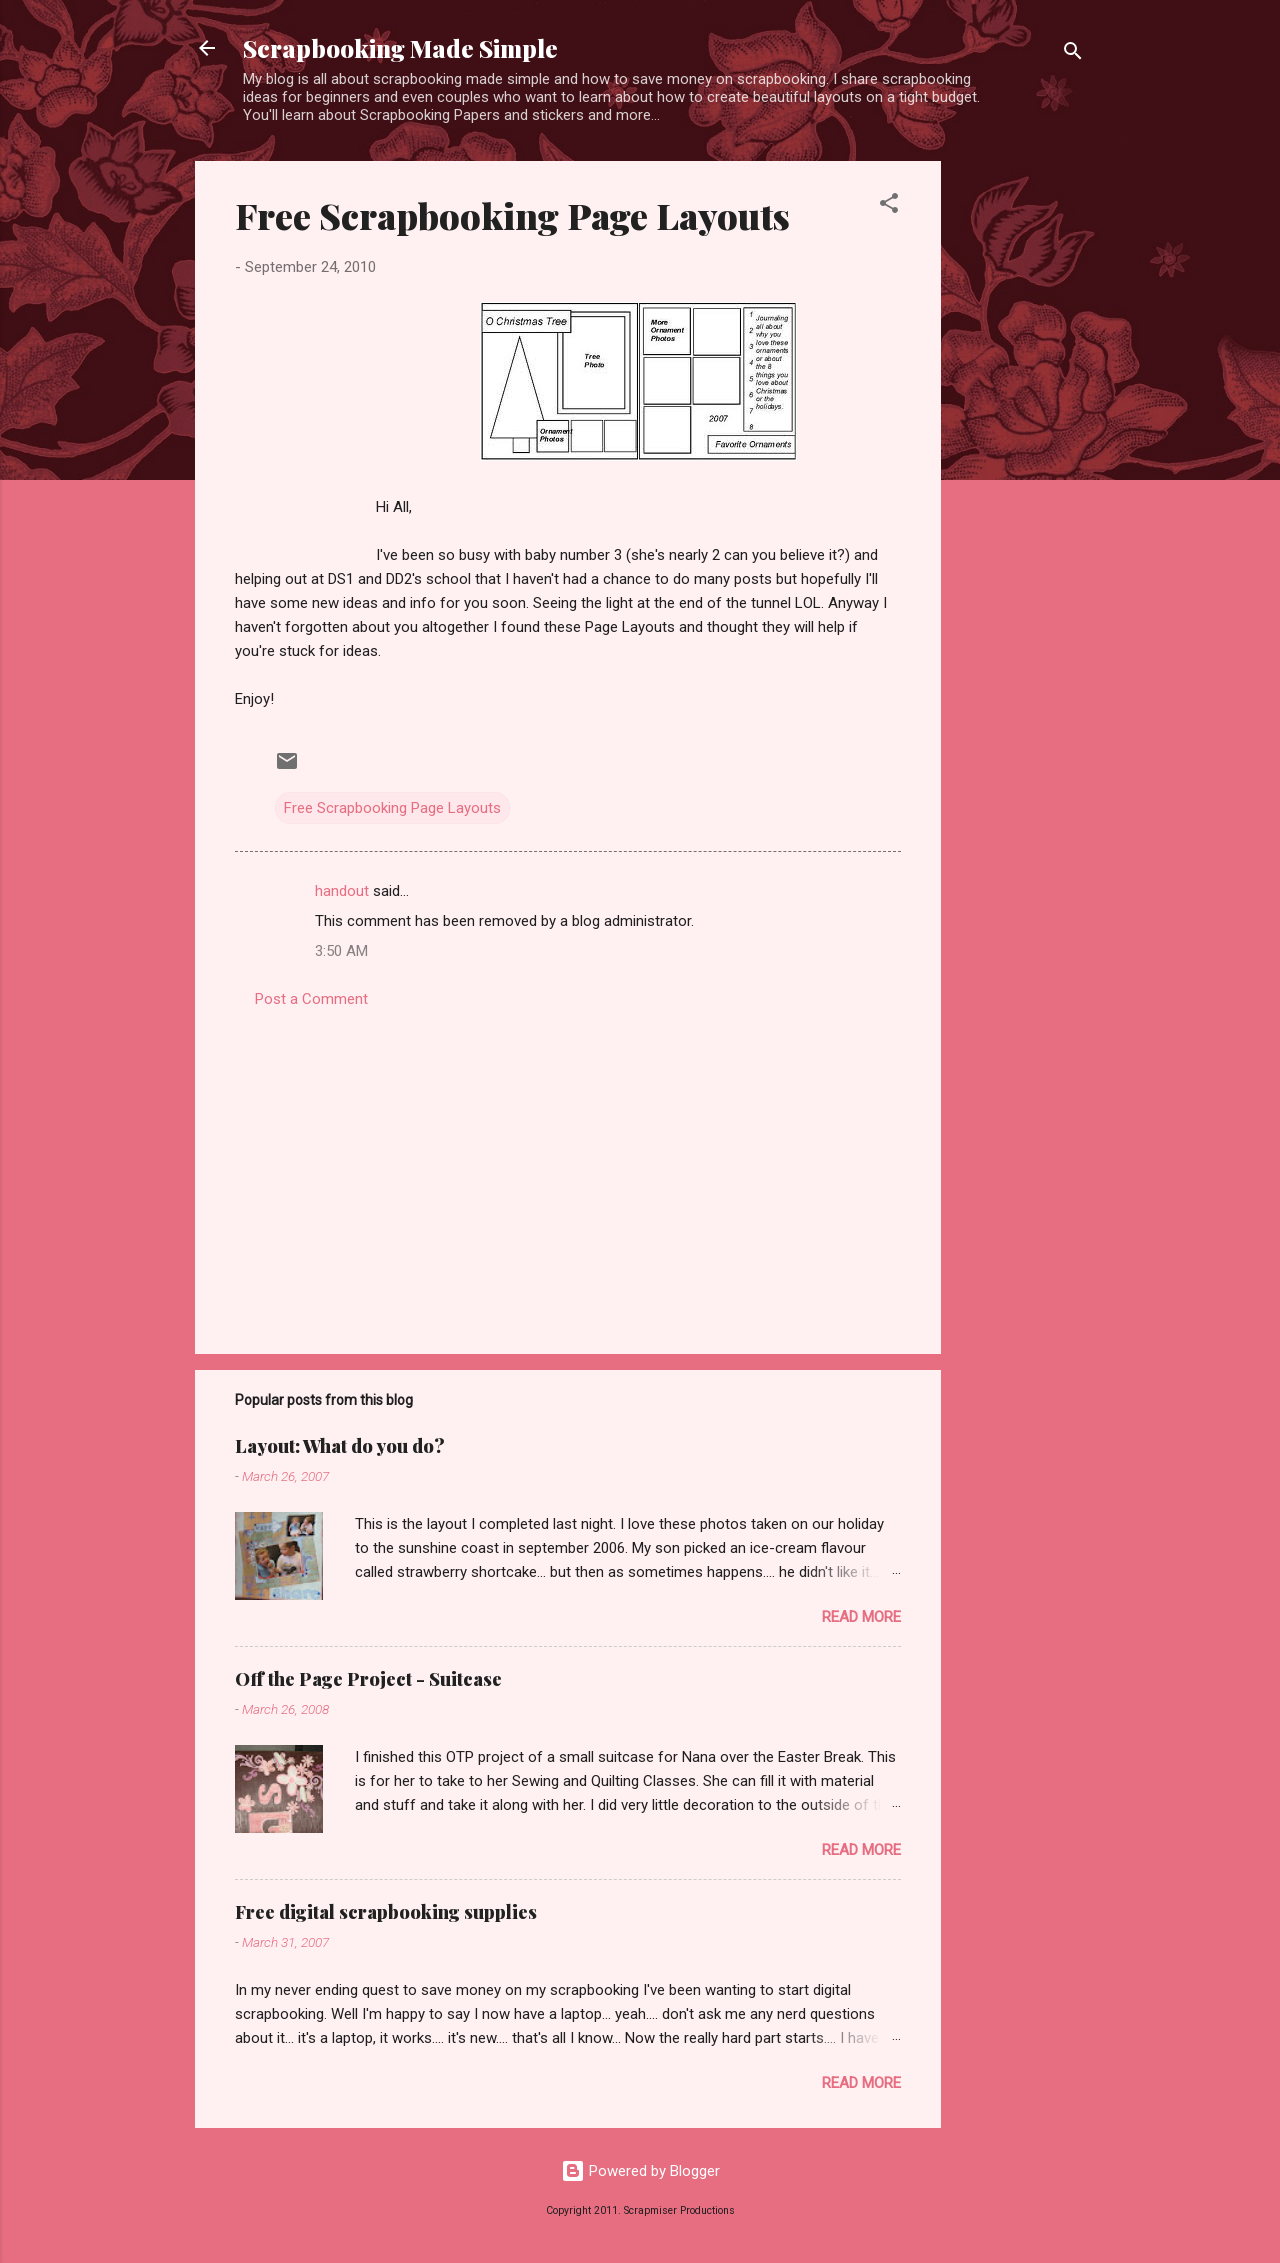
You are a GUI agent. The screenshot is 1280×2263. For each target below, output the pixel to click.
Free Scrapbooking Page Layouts (512, 215)
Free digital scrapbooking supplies (386, 1912)
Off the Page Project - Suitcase (368, 1679)
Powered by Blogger (640, 2171)
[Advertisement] (1021, 461)
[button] (889, 206)
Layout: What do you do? (340, 1446)
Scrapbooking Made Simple (400, 48)
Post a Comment (311, 999)
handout (342, 891)
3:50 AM (341, 951)
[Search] (1073, 54)
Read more (861, 1617)
